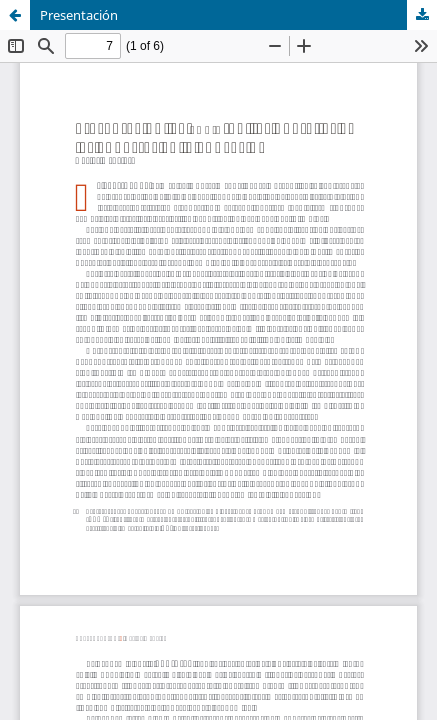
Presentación (79, 15)
